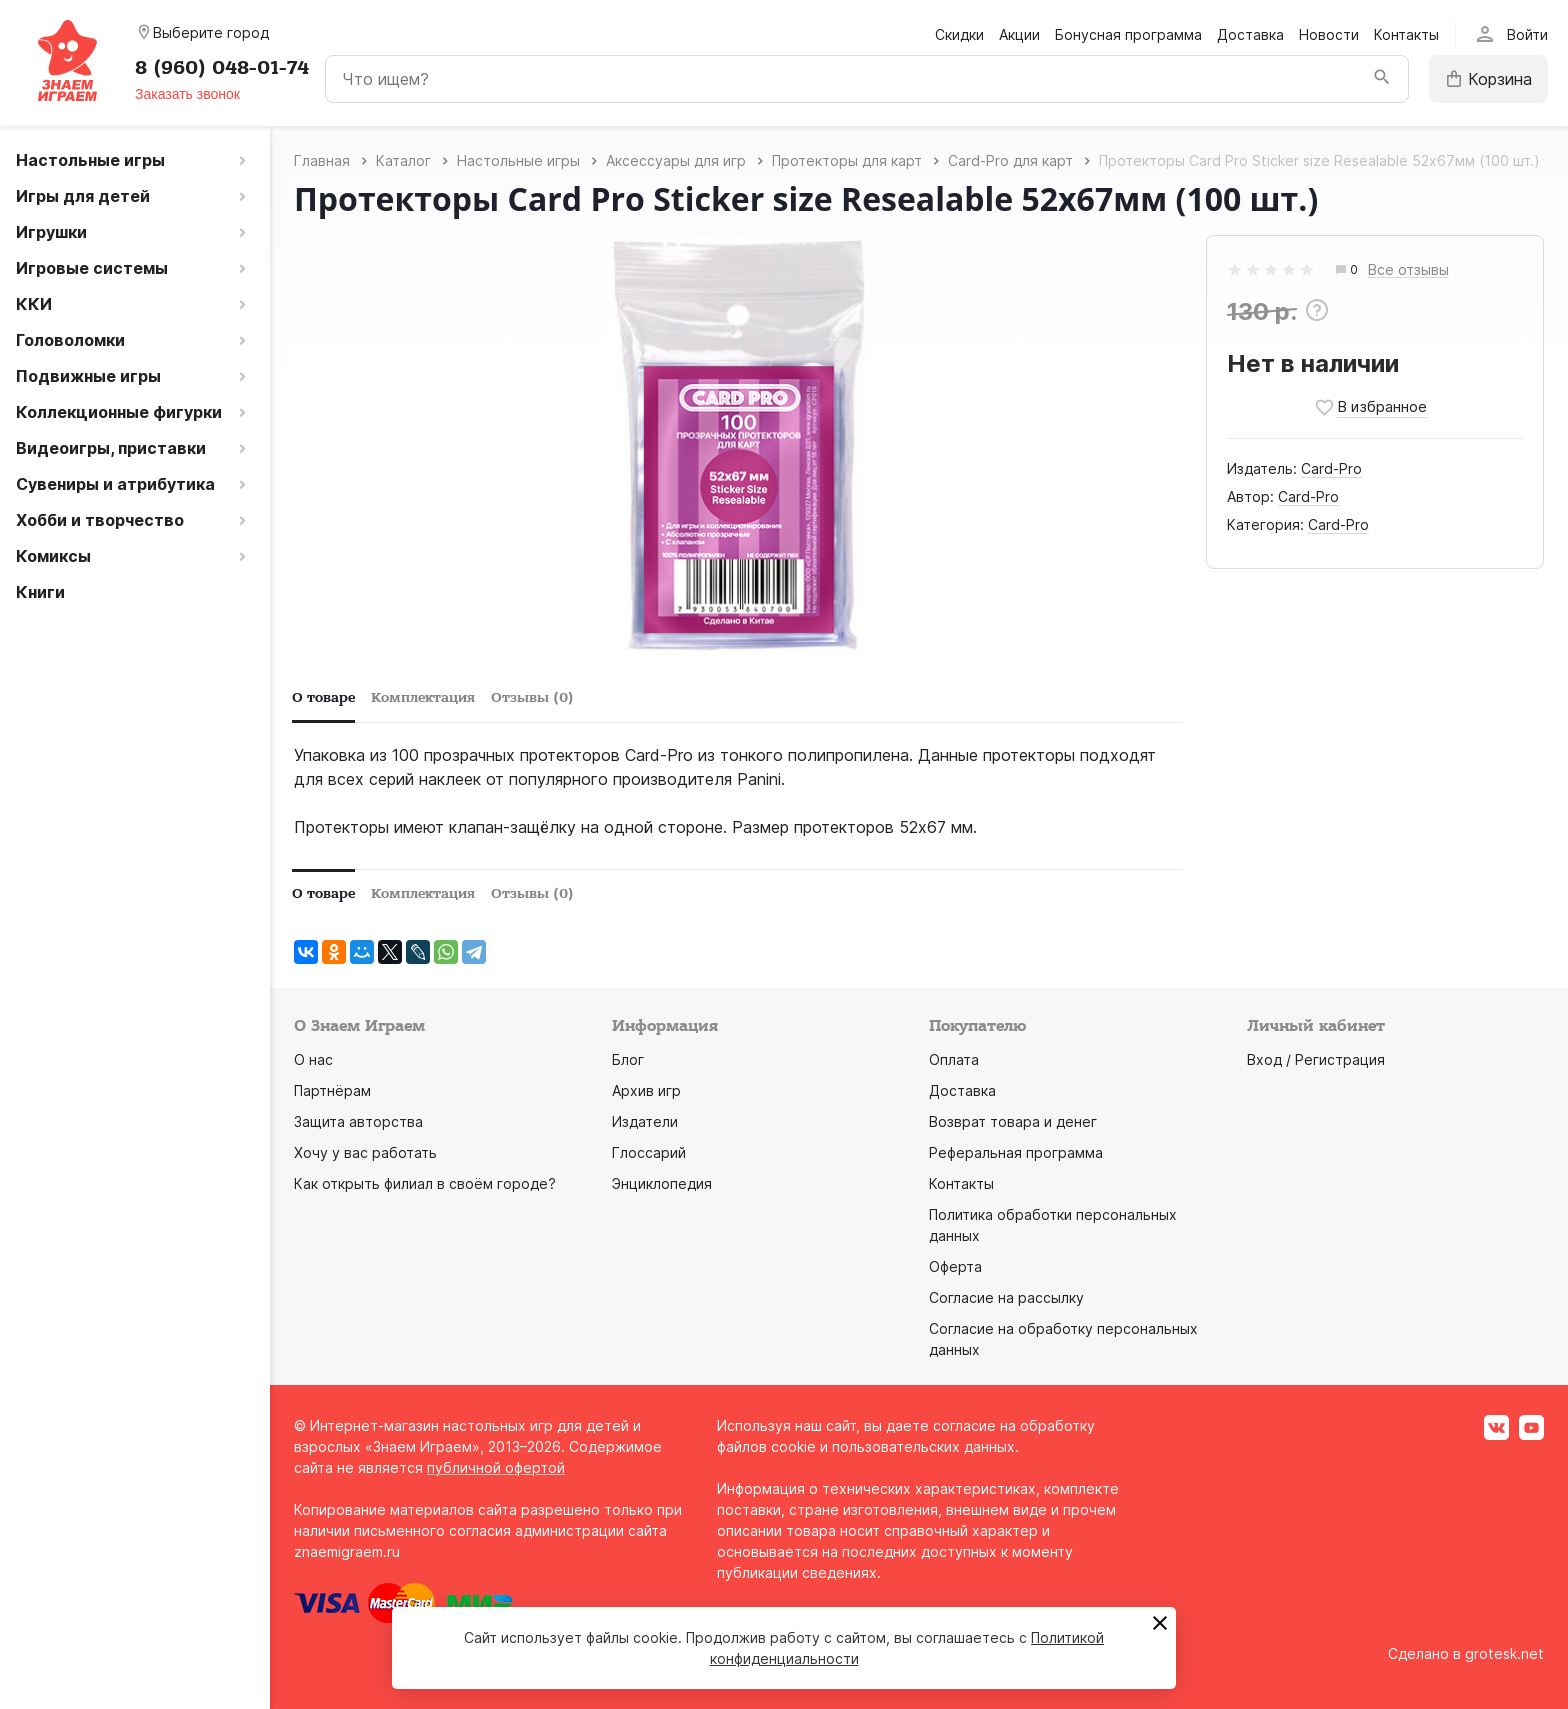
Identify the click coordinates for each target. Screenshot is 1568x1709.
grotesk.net (1504, 1653)
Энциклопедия (662, 1183)
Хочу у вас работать (365, 1152)
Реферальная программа (1016, 1152)
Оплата (954, 1059)
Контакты (1406, 34)
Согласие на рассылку (1006, 1297)
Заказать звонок (187, 94)
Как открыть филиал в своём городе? (425, 1183)
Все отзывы (1408, 270)
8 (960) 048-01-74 (222, 68)
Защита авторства (358, 1121)
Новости (1329, 34)
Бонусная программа (1128, 34)
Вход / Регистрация (1316, 1059)
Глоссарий (649, 1152)
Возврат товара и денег (1013, 1121)
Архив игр (646, 1090)
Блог (628, 1059)
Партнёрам (332, 1090)
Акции (1019, 34)
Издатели (645, 1121)
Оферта (955, 1266)
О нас (313, 1059)
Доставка (1250, 34)
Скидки (959, 34)
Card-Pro (1331, 468)
